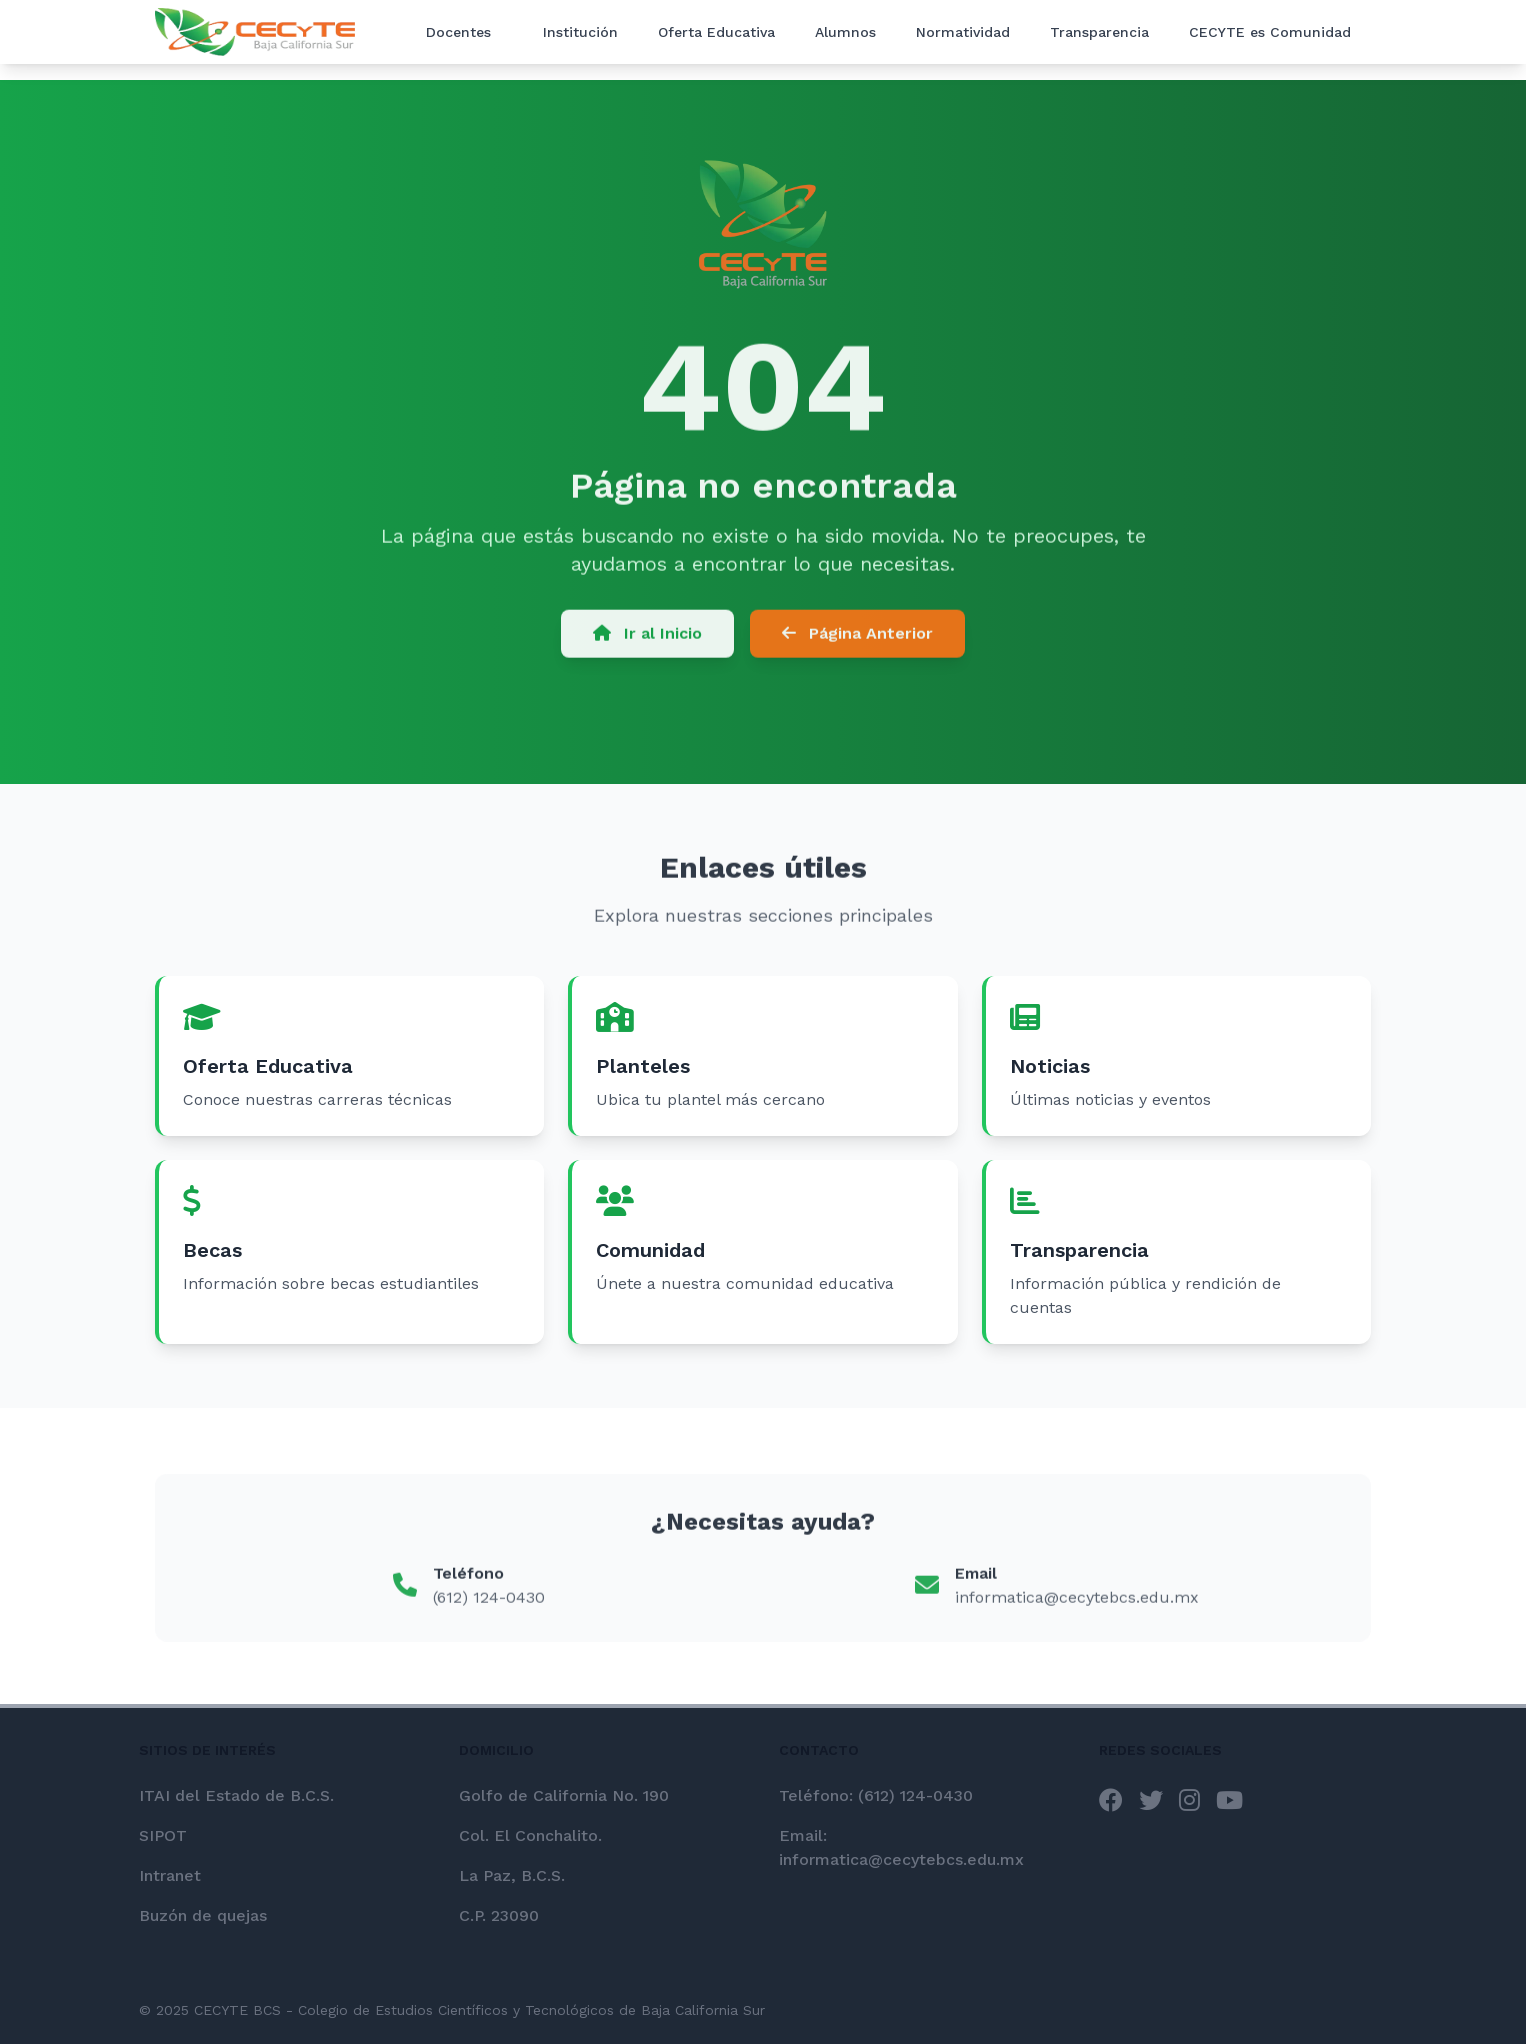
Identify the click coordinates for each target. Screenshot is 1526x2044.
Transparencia (1099, 32)
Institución (580, 32)
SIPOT (163, 1835)
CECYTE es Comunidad (1270, 32)
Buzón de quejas (203, 1915)
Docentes (458, 32)
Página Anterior (857, 638)
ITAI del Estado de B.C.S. (236, 1795)
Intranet (170, 1875)
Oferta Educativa (716, 32)
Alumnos (845, 32)
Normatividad (963, 32)
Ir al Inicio (647, 638)
